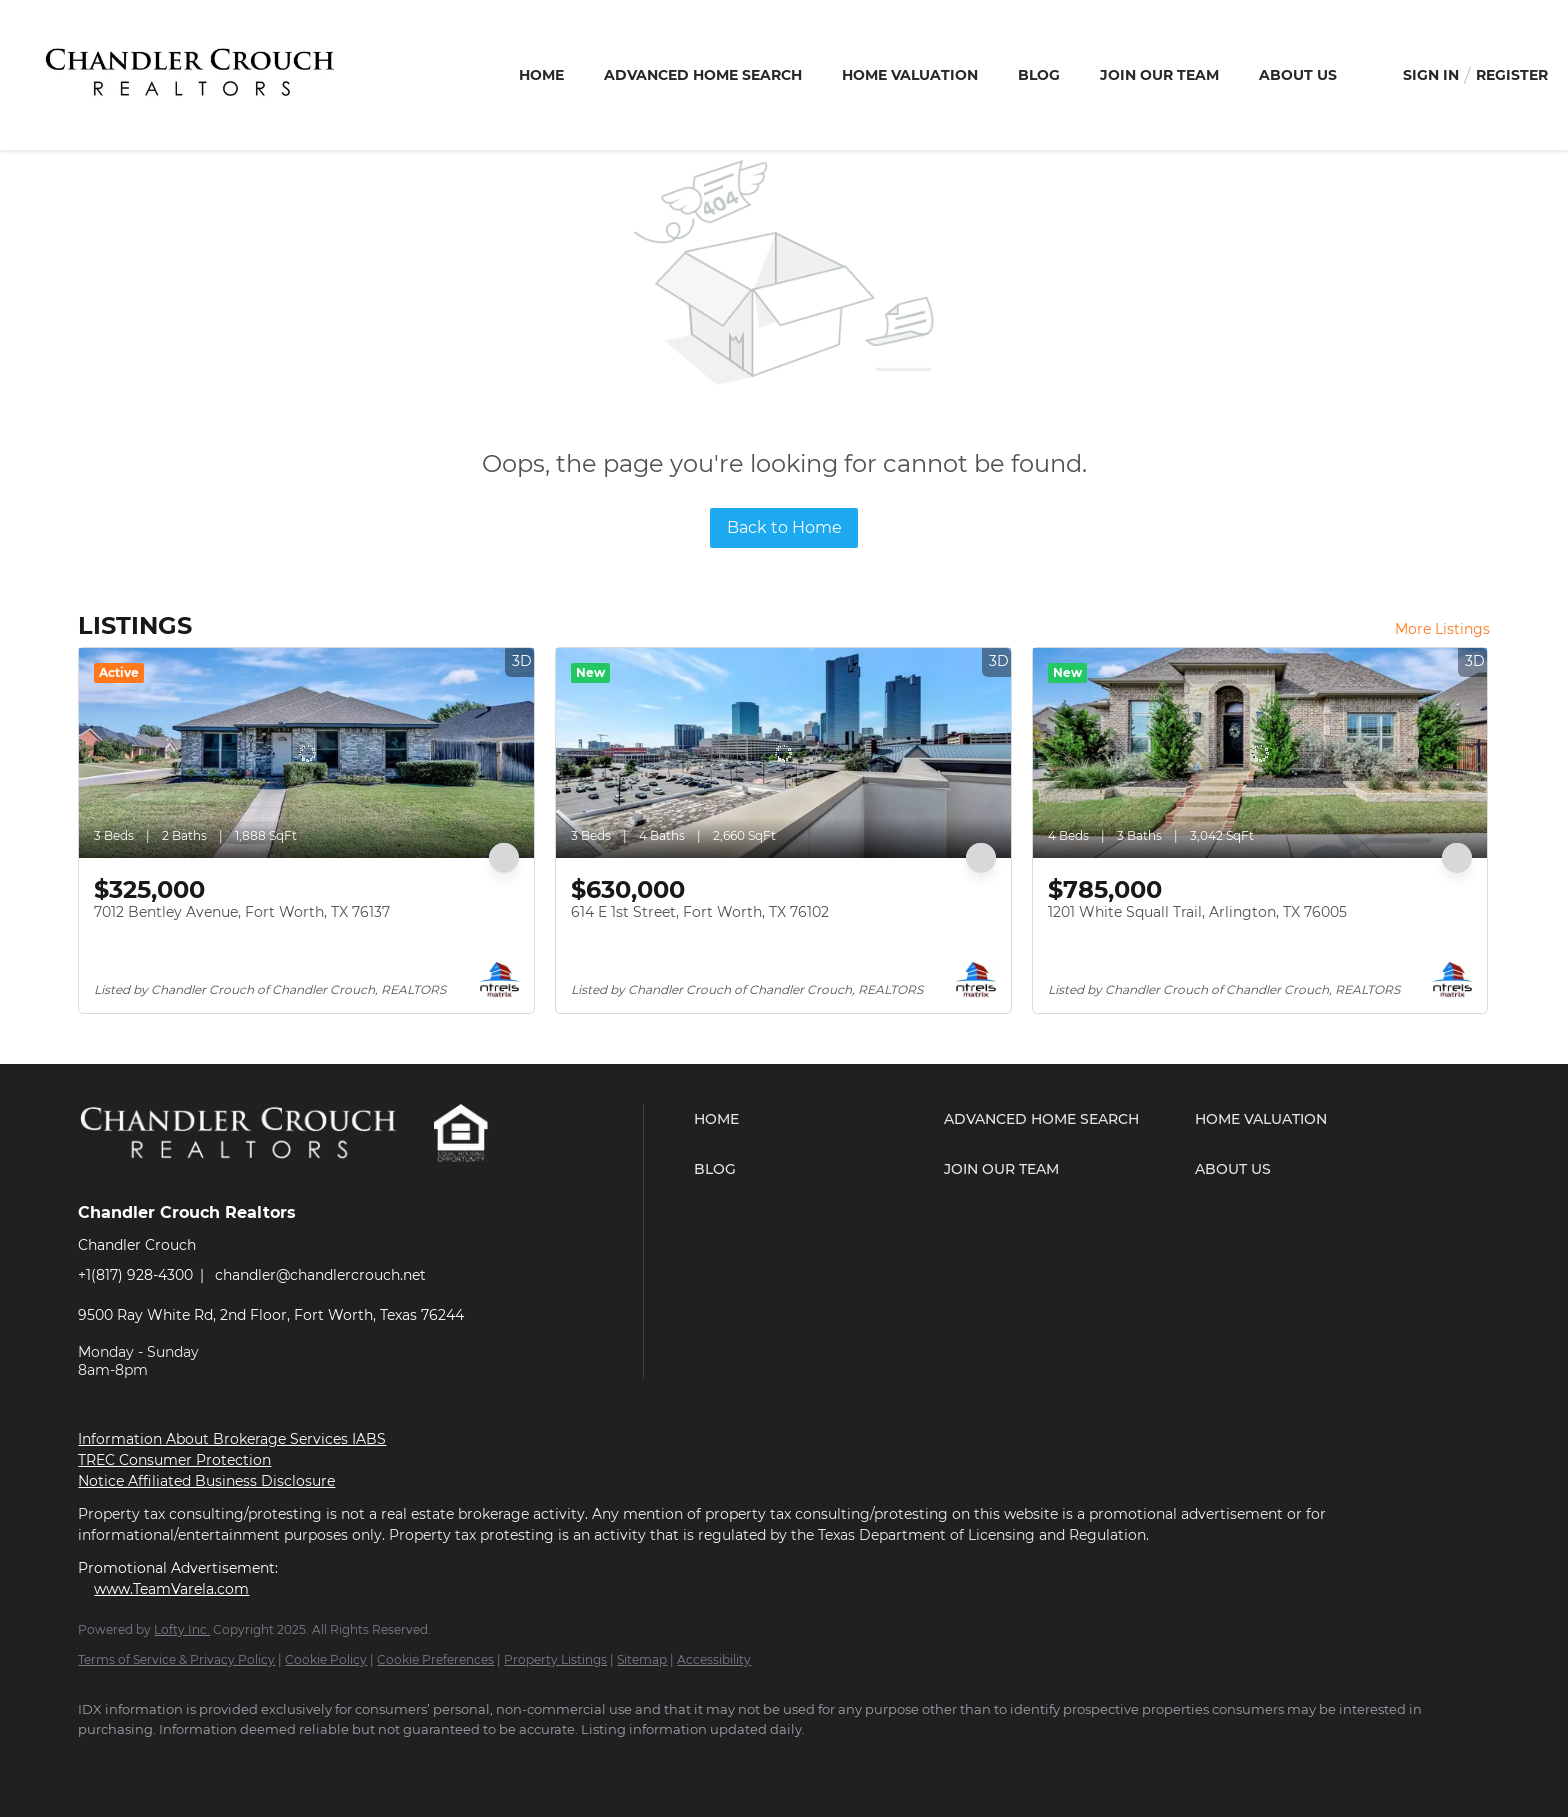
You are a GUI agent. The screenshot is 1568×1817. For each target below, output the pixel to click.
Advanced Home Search (703, 75)
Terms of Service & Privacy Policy (176, 1659)
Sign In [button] (1431, 75)
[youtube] (218, 1763)
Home (541, 75)
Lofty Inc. (182, 1629)
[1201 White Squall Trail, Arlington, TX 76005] (1260, 753)
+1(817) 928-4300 (135, 1275)
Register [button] (1512, 75)
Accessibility (714, 1659)
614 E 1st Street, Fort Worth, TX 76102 (700, 912)
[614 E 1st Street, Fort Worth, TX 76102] (783, 753)
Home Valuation (910, 75)
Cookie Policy (326, 1659)
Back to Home (784, 527)
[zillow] (160, 1763)
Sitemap (642, 1659)
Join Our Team (1159, 75)
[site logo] (254, 1177)
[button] (814, 1119)
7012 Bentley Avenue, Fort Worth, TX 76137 (242, 912)
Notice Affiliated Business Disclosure (206, 1481)
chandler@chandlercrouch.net (320, 1275)
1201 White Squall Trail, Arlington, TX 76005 (1197, 912)
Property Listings (555, 1659)
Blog (1039, 75)
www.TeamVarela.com (171, 1589)
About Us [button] (1298, 75)
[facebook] (102, 1763)
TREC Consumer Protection (174, 1460)
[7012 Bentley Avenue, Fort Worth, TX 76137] (306, 753)
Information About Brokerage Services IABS (232, 1439)
